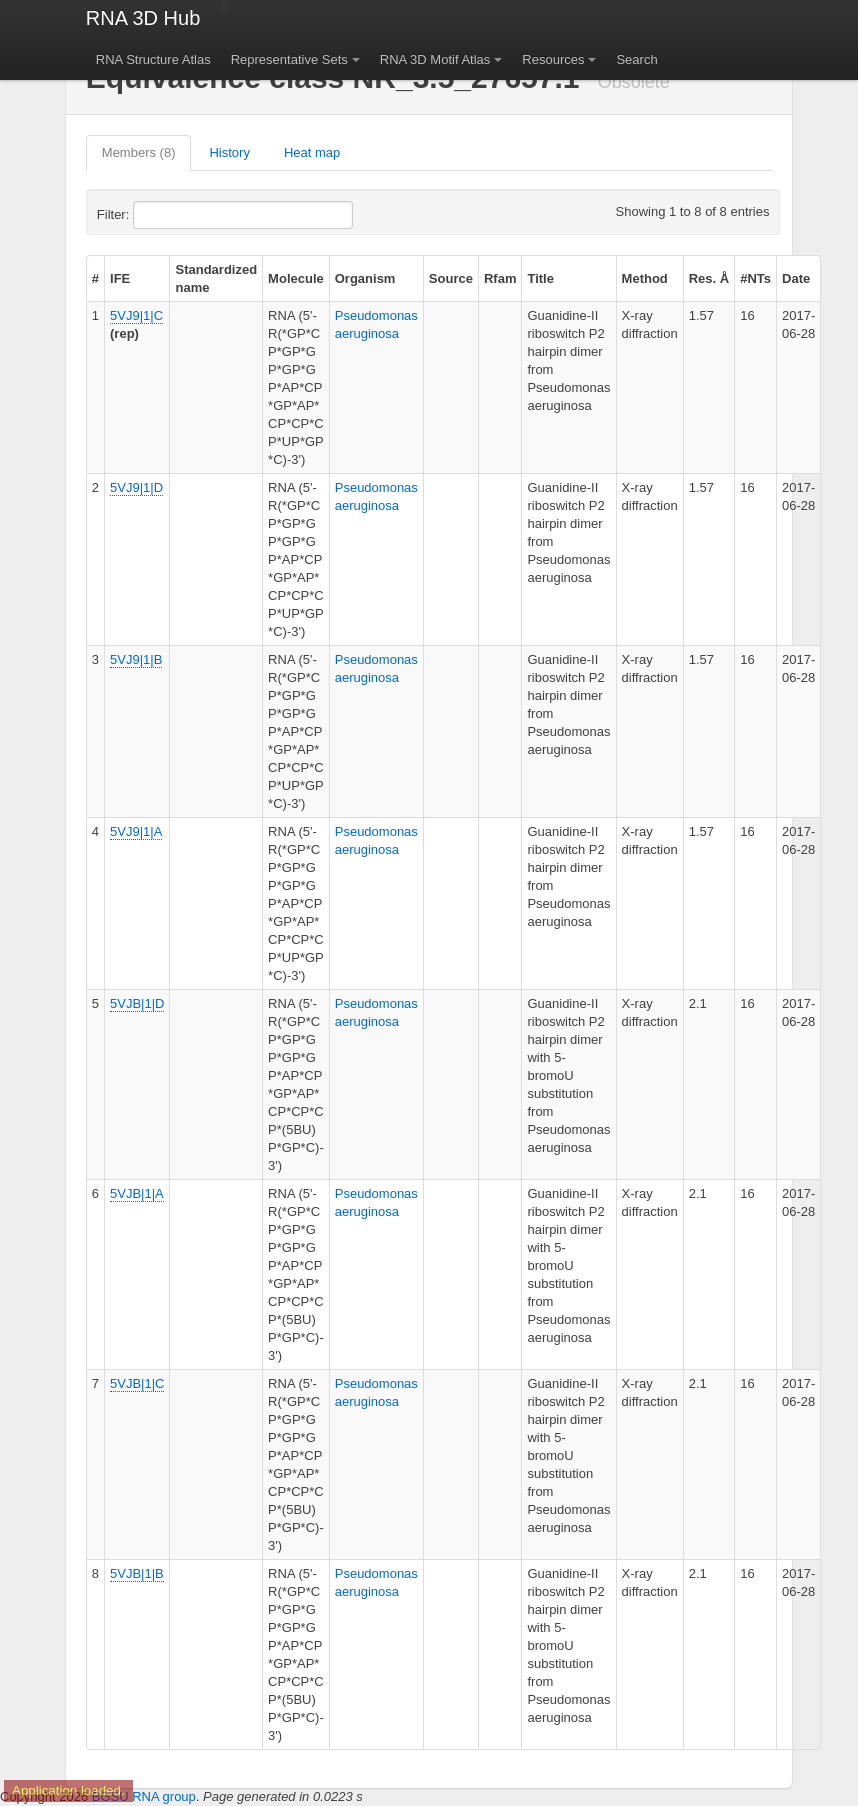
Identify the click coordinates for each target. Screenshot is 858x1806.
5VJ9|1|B (136, 659)
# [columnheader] (95, 278)
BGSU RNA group (144, 1796)
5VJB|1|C (137, 1383)
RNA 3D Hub (143, 18)
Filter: (162, 215)
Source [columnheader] (451, 278)
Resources (553, 59)
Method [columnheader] (645, 278)
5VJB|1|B (137, 1573)
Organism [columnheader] (365, 278)
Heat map (312, 152)
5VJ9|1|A (136, 831)
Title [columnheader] (540, 278)
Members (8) (139, 152)
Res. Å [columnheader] (709, 278)
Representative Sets (289, 59)
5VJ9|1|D (136, 487)
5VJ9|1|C (136, 315)
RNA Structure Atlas (153, 59)
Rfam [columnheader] (500, 278)
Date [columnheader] (796, 278)
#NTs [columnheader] (755, 278)
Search (636, 59)
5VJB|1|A (137, 1193)
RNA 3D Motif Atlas (435, 59)
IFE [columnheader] (120, 278)
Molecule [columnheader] (296, 278)
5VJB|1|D (137, 1003)
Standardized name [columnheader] (216, 278)
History (229, 152)
